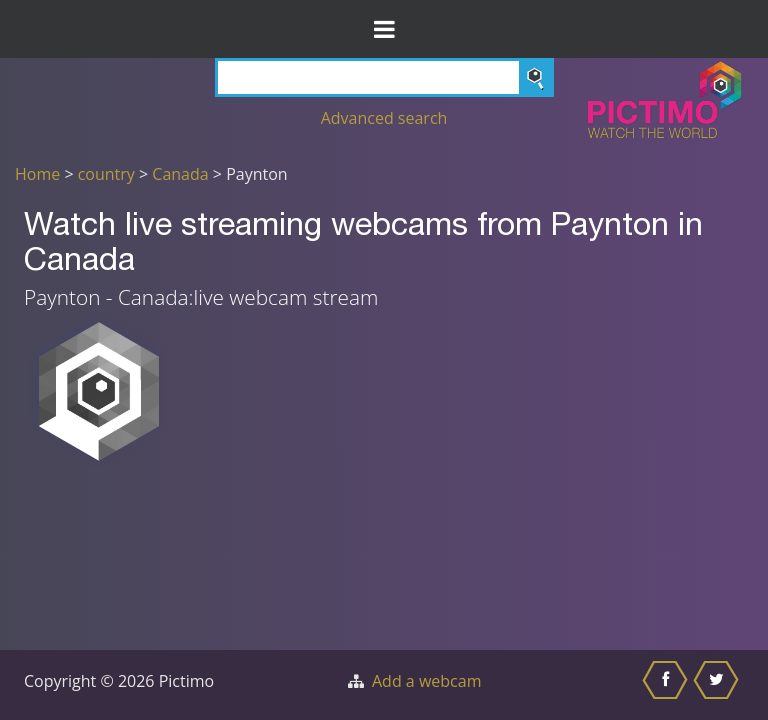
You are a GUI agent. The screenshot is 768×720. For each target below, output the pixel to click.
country (106, 174)
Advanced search (384, 118)
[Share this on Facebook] (667, 685)
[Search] (384, 77)
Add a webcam (426, 681)
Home (37, 174)
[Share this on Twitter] (718, 685)
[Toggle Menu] (384, 29)
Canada (180, 174)
